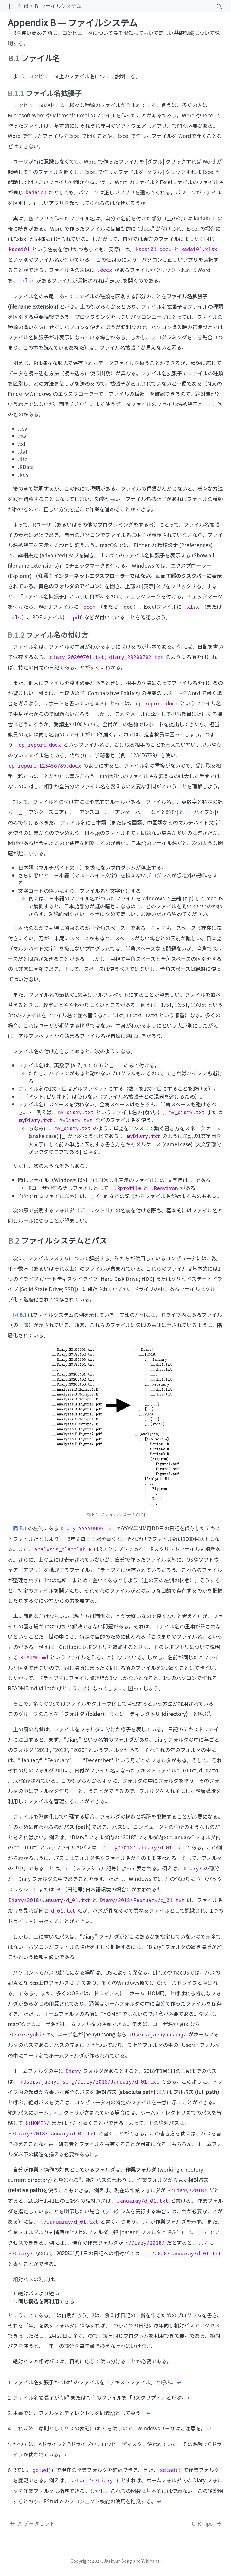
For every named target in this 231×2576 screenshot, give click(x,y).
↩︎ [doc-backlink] (179, 2382)
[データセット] (32, 2523)
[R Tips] (207, 2523)
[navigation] (147, 6)
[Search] (214, 6)
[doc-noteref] (60, 1538)
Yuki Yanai (151, 2561)
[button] (12, 6)
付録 (23, 6)
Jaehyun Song (118, 2561)
